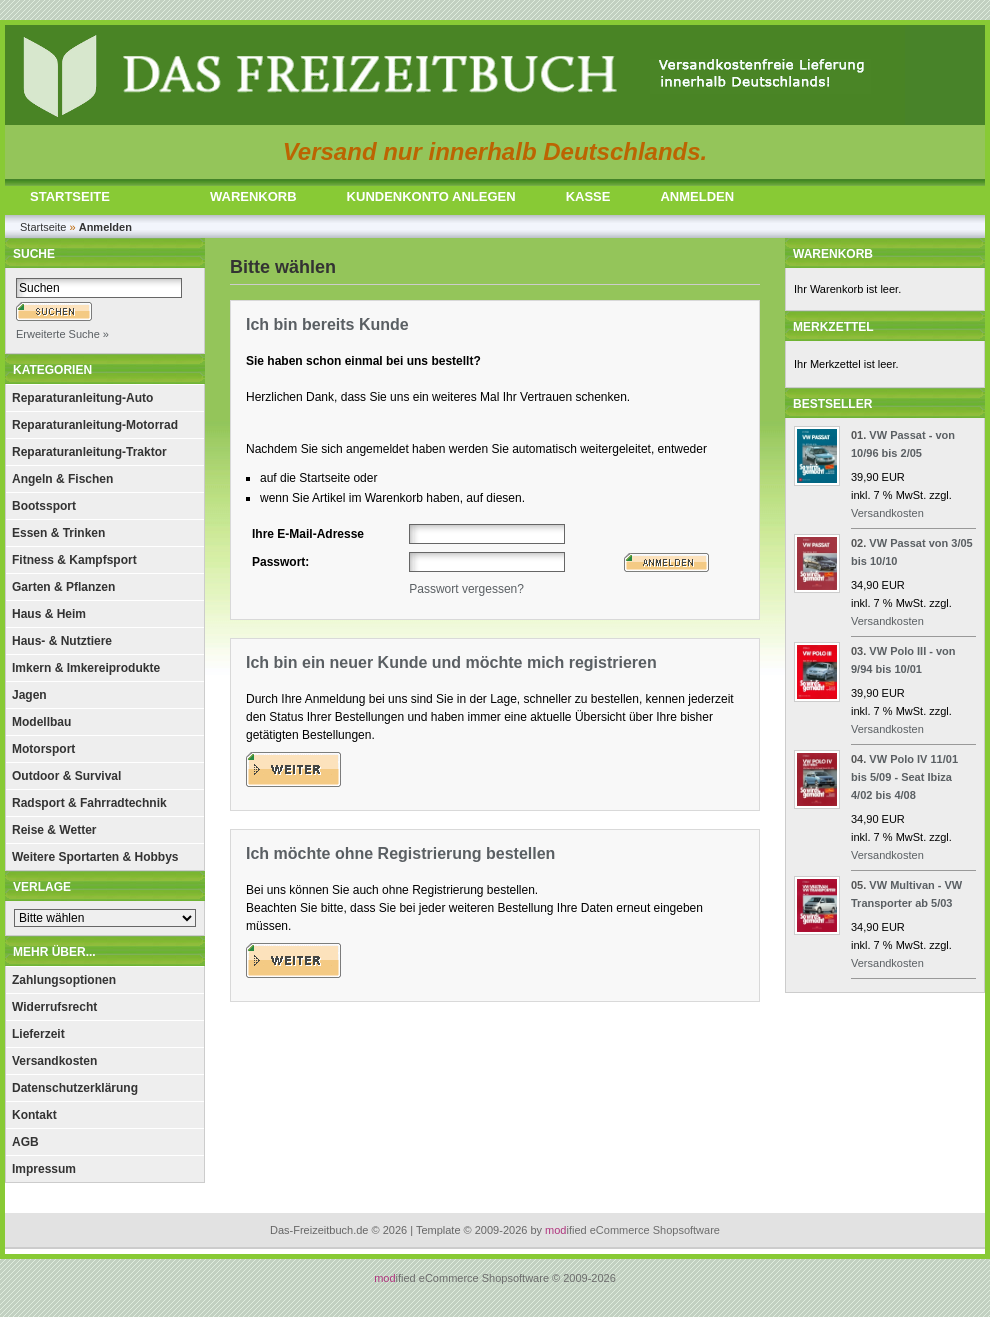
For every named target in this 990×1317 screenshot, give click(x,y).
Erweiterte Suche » (62, 334)
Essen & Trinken (58, 533)
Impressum (44, 1169)
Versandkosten (54, 1061)
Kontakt (34, 1115)
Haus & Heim (49, 614)
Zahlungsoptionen (64, 980)
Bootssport (44, 506)
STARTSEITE (70, 196)
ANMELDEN (697, 196)
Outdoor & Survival (66, 776)
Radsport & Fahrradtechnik (89, 803)
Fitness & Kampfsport (74, 560)
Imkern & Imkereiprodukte (86, 668)
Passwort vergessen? (466, 589)
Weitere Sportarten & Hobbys (95, 857)
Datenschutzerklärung (75, 1088)
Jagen (29, 695)
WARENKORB (253, 196)
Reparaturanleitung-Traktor (89, 452)
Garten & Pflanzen (63, 587)
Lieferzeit (38, 1034)
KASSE (588, 196)
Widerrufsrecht (54, 1007)
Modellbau (41, 722)
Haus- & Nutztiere (62, 641)
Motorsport (43, 749)
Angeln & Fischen (62, 479)
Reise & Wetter (54, 830)
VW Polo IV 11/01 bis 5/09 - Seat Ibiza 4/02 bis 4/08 (904, 777)
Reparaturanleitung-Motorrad (95, 425)
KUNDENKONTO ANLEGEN (431, 196)
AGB (25, 1142)
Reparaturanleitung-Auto (82, 398)
